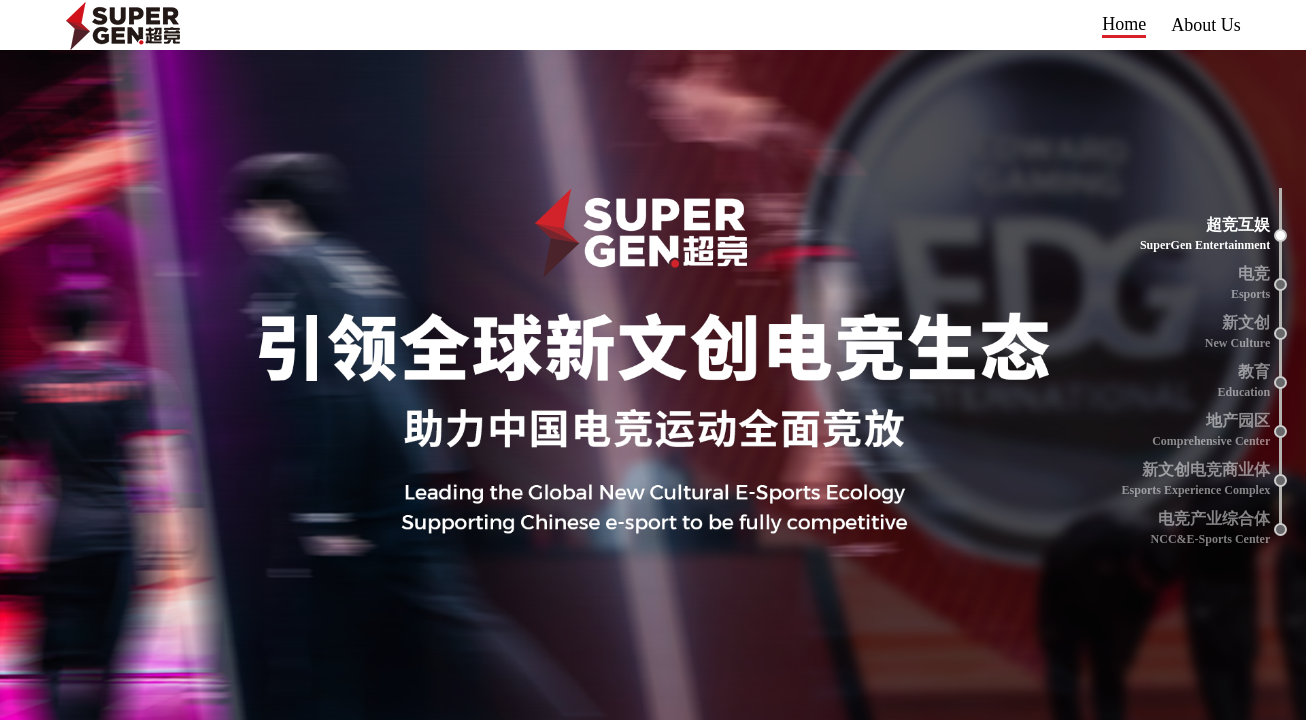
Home (1124, 24)
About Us (1206, 25)
